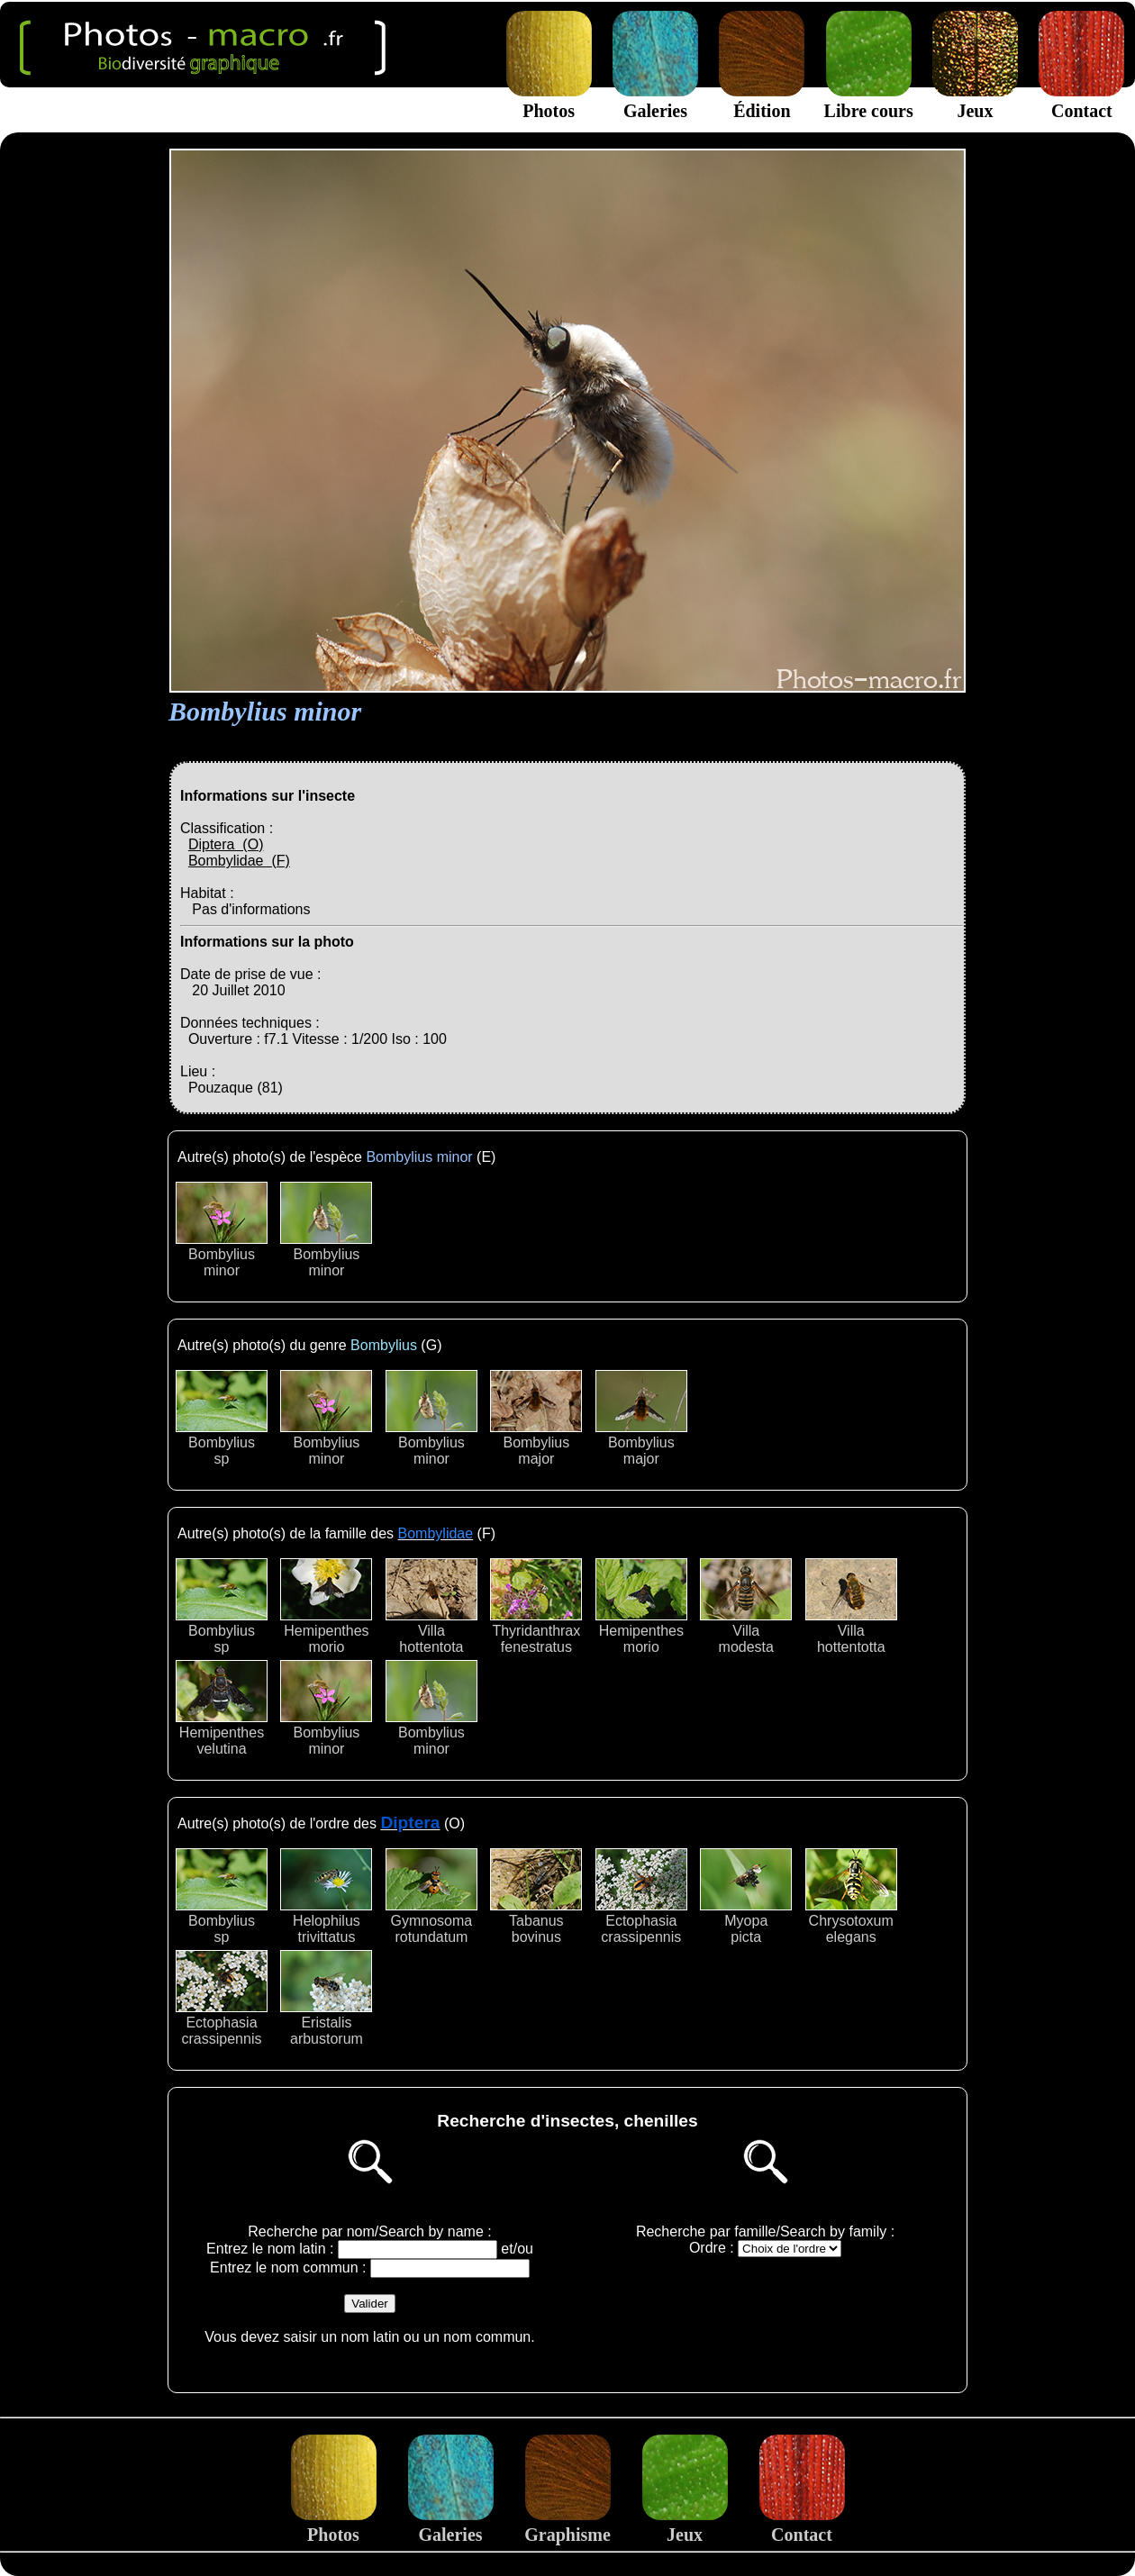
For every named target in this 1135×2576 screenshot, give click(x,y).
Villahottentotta (851, 1606)
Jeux (975, 100)
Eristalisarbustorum (326, 1998)
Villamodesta (746, 1606)
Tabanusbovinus (536, 1896)
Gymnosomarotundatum (431, 1896)
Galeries (655, 100)
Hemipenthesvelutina (222, 1708)
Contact (1081, 100)
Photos (549, 100)
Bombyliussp (222, 1418)
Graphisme (567, 2524)
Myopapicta (746, 1896)
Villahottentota (431, 1606)
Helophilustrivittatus (326, 1896)
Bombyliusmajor (536, 1418)
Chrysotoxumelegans (851, 1896)
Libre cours (868, 100)
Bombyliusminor (222, 1230)
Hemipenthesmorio (326, 1606)
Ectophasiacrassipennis (641, 1896)
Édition (761, 100)
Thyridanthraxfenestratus (536, 1606)
